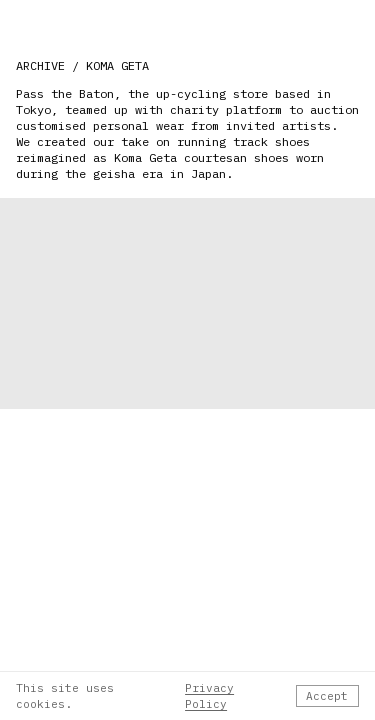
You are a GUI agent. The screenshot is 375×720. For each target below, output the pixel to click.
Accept (327, 696)
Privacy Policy (209, 696)
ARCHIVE (40, 65)
